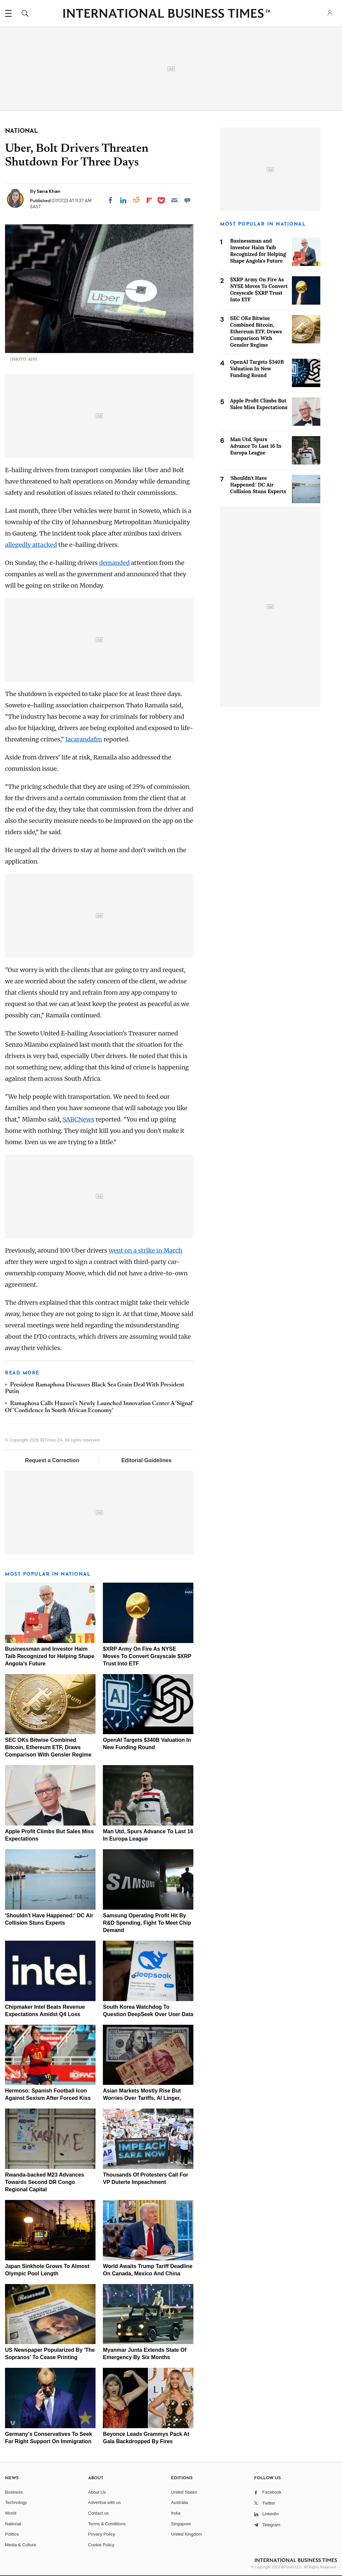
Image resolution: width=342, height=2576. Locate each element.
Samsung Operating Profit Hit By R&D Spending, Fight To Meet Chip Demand (147, 1923)
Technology (16, 2502)
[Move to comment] (187, 200)
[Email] (174, 200)
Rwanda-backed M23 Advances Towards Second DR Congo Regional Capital (44, 2182)
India (175, 2513)
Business (14, 2492)
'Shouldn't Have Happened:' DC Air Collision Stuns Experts (258, 485)
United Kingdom (186, 2534)
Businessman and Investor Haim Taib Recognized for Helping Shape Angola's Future (49, 1656)
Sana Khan (48, 191)
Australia (179, 2502)
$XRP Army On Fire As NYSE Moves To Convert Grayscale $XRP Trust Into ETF (147, 1656)
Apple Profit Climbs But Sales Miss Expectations (259, 403)
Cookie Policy (101, 2544)
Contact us (98, 2513)
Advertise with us (104, 2502)
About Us (97, 2492)
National (13, 2523)
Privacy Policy (101, 2534)
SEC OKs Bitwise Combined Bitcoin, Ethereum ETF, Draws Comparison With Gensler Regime (48, 1747)
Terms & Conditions (107, 2523)
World (10, 2513)
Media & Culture (20, 2544)
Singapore (181, 2523)
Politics (12, 2534)
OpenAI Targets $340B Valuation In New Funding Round (257, 368)
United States (184, 2492)
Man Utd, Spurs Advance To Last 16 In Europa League (256, 446)
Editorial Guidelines (146, 1460)
